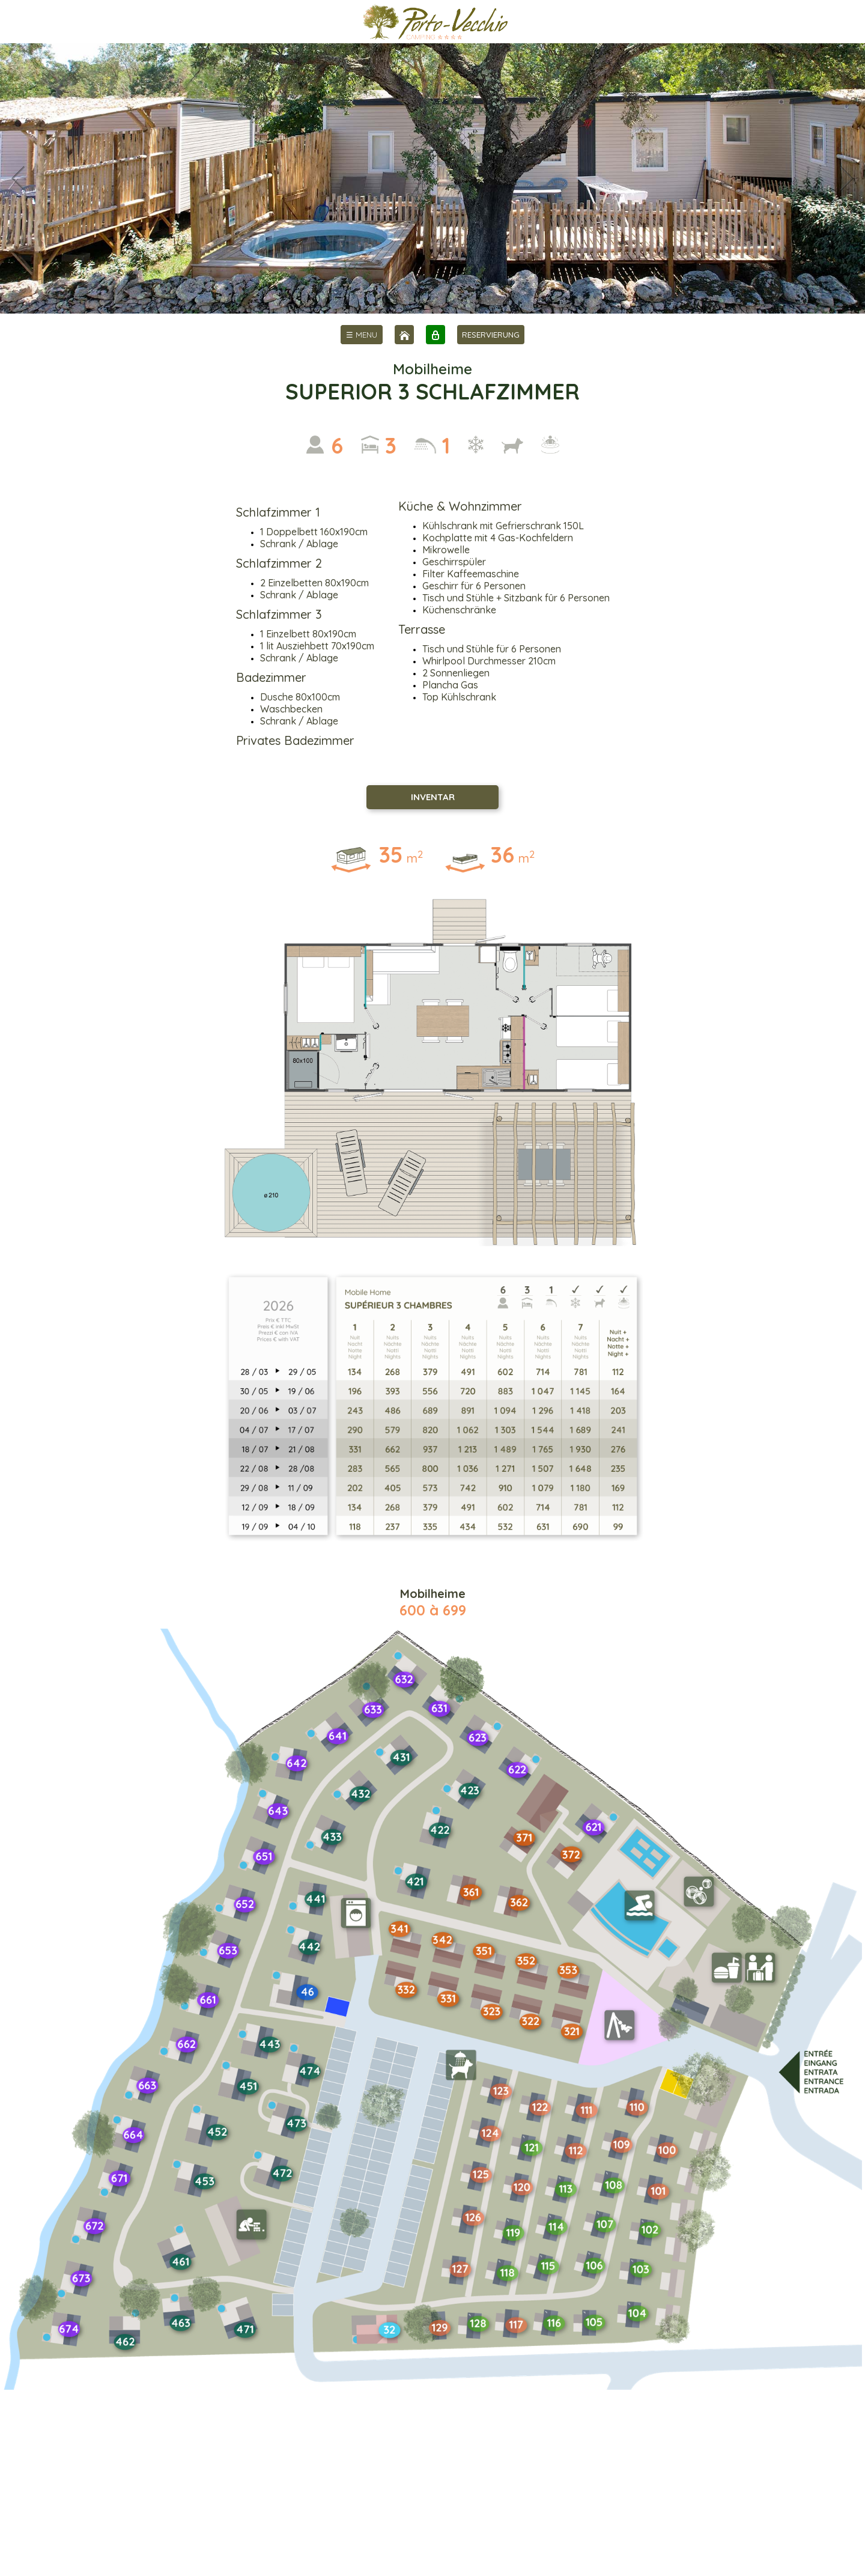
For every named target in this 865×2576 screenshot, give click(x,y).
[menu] (361, 335)
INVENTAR (433, 797)
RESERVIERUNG (491, 334)
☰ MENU (361, 334)
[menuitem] (361, 335)
